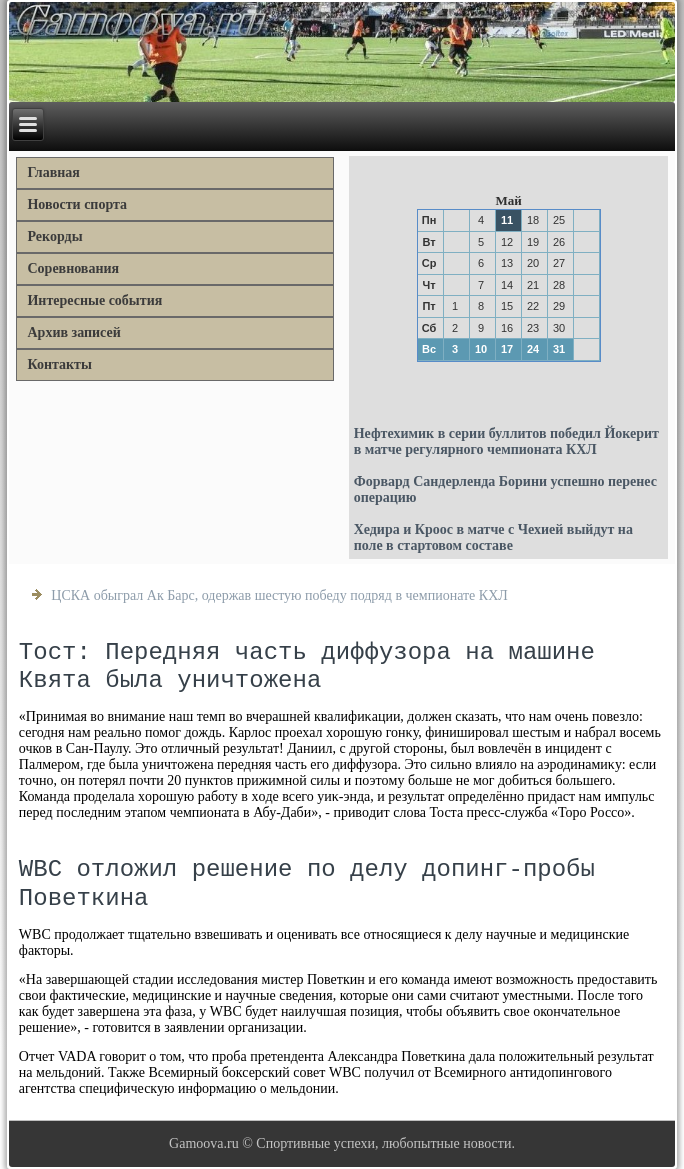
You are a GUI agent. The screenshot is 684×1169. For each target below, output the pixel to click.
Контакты (59, 364)
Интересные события (94, 300)
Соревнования (73, 268)
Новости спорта (77, 204)
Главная (53, 172)
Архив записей (73, 332)
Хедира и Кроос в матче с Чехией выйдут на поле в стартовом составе (493, 537)
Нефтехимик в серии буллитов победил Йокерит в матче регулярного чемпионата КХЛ (506, 441)
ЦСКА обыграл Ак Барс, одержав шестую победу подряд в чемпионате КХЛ (279, 595)
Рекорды (54, 236)
